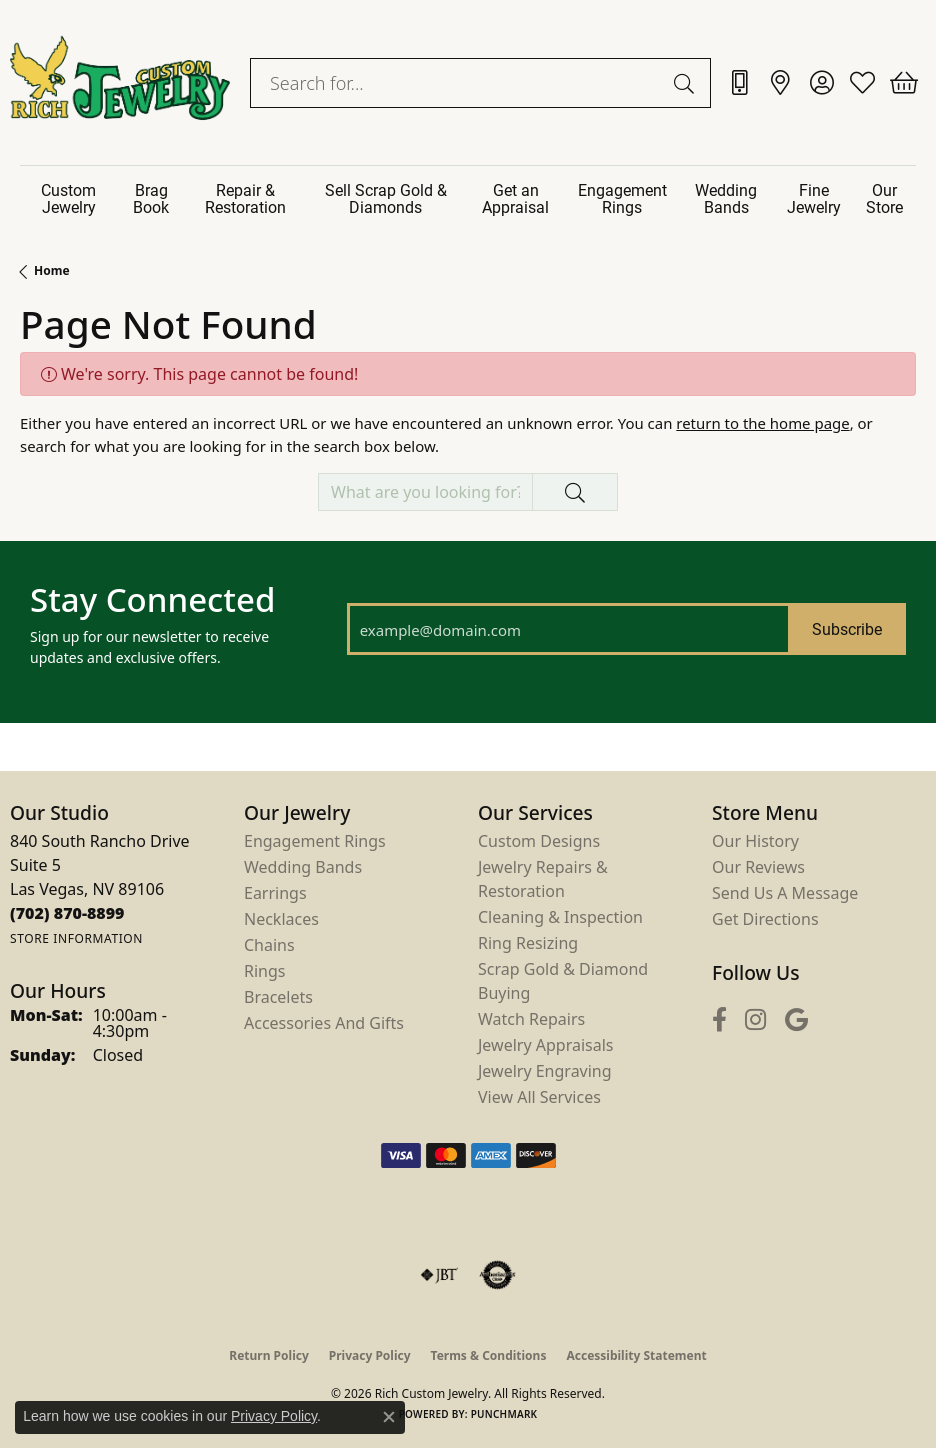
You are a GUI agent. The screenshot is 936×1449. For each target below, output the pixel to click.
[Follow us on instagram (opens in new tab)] (755, 1020)
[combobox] (457, 83)
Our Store (884, 198)
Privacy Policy (370, 1355)
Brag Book (151, 198)
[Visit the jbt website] (439, 1275)
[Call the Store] (67, 913)
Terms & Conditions (489, 1355)
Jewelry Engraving (545, 1071)
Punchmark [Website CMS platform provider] (504, 1414)
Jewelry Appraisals (545, 1045)
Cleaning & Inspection (560, 917)
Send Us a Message (785, 893)
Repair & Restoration (245, 198)
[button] (821, 83)
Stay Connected (152, 600)
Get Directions (765, 919)
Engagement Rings (622, 198)
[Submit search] (687, 83)
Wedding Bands (726, 198)
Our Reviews (758, 867)
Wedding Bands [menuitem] (303, 867)
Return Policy (269, 1355)
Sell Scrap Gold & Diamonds (386, 198)
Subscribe (847, 628)
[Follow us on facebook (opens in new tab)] (719, 1020)
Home (52, 270)
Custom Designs (539, 841)
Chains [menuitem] (269, 945)
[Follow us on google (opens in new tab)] (796, 1020)
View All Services (539, 1097)
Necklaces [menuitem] (281, 919)
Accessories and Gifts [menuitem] (324, 1023)
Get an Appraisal (515, 198)
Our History (755, 841)
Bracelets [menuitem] (278, 997)
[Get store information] (76, 938)
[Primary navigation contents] (468, 198)
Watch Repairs (531, 1019)
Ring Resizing (528, 943)
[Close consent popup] (389, 1417)
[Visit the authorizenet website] (497, 1275)
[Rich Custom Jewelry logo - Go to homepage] (120, 82)
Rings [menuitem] (264, 971)
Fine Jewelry (814, 198)
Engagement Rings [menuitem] (315, 841)
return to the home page (762, 423)
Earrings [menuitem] (275, 893)
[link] (739, 83)
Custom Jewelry (68, 198)
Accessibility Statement (636, 1355)
